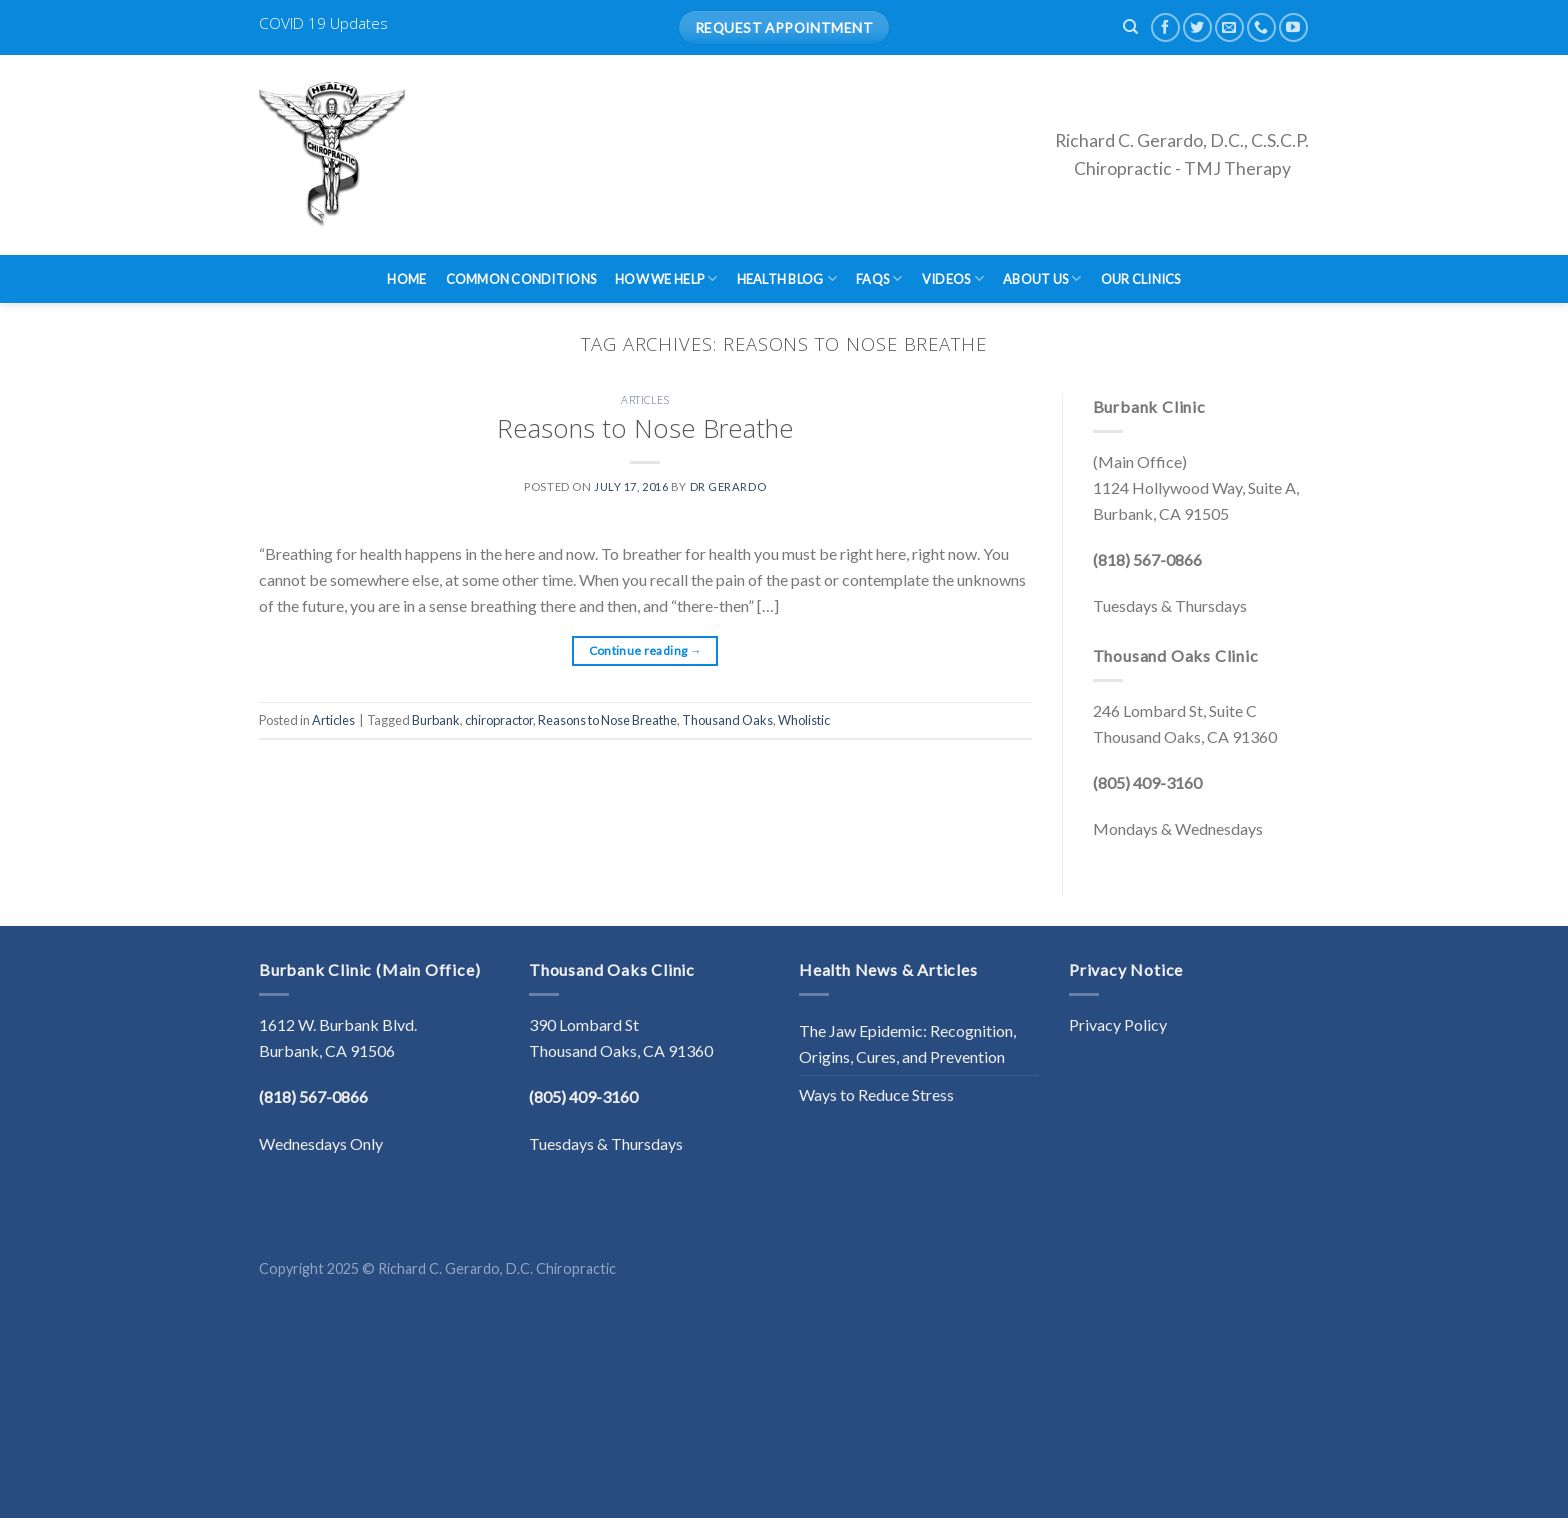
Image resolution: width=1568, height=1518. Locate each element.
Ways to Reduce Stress (876, 1094)
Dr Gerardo (728, 486)
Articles (645, 399)
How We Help (666, 278)
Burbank (436, 720)
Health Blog (787, 278)
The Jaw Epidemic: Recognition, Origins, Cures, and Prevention (907, 1043)
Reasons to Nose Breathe (645, 428)
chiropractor (499, 720)
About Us (1042, 278)
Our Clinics (1141, 279)
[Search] (1130, 27)
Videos (953, 278)
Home (406, 279)
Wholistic (804, 720)
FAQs (879, 278)
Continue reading (646, 650)
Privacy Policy (1118, 1024)
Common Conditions (521, 279)
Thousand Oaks (727, 720)
